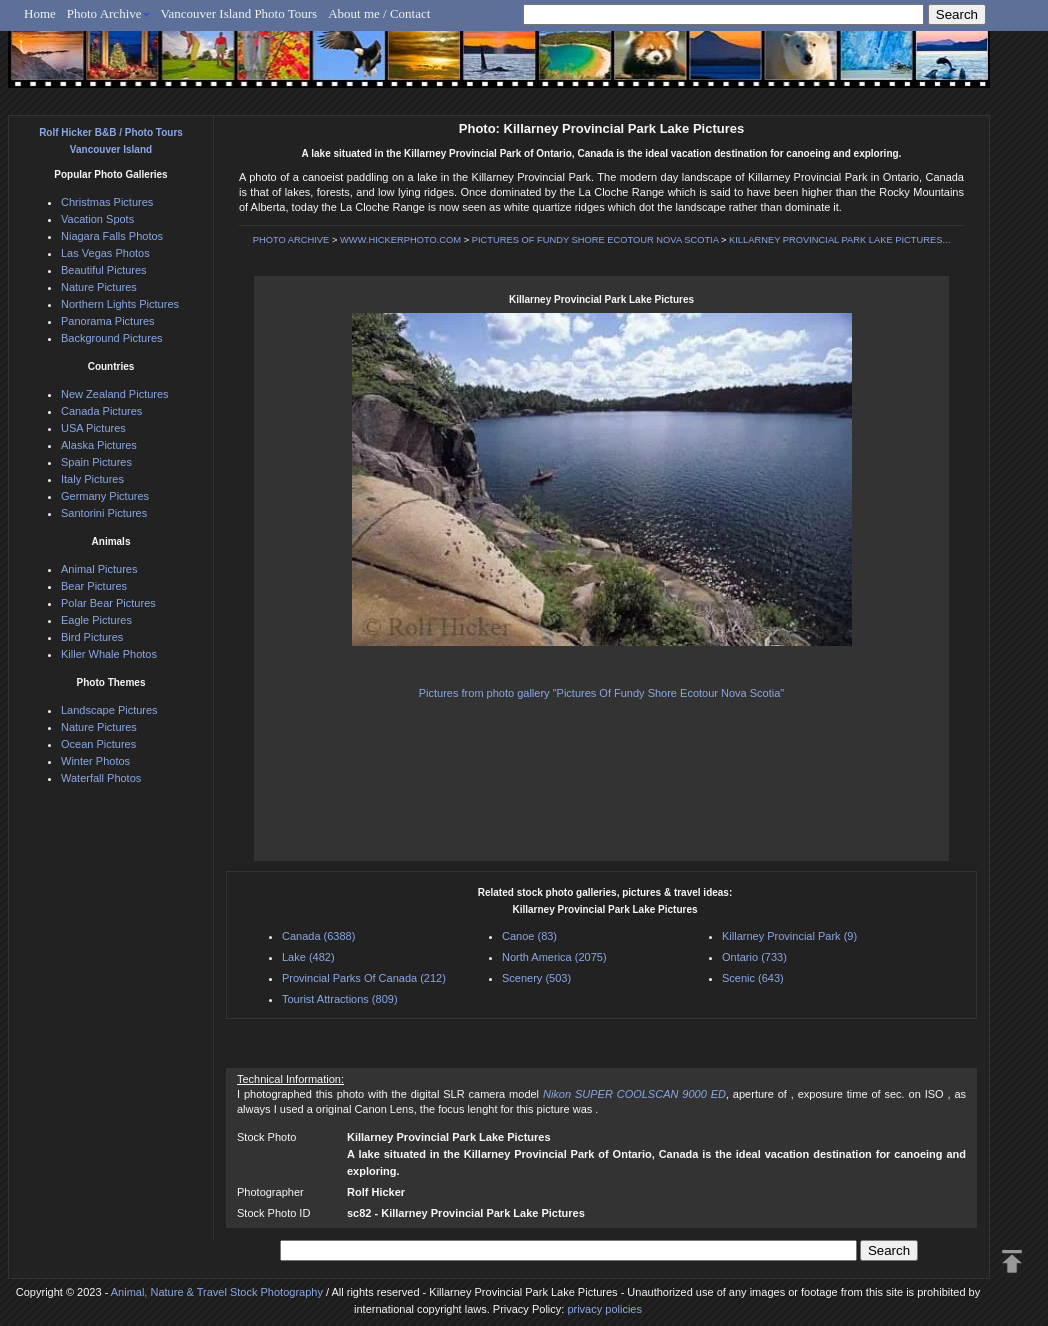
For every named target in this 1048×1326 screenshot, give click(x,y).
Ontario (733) (754, 957)
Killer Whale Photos (109, 654)
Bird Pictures (92, 637)
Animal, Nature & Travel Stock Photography (217, 1292)
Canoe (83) (529, 936)
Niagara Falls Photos (112, 236)
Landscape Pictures (109, 710)
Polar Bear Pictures (108, 603)
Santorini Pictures (104, 513)
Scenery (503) (536, 978)
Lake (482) (308, 957)
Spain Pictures (96, 462)
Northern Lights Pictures (120, 304)
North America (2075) (554, 957)
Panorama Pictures (108, 321)
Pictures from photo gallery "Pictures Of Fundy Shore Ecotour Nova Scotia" (601, 693)
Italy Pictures (92, 479)
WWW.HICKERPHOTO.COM (400, 240)
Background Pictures (112, 338)
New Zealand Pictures (115, 394)
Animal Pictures (99, 569)
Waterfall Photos (101, 778)
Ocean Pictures (98, 744)
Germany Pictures (105, 496)
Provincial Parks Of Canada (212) (364, 978)
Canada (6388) (318, 936)
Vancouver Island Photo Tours (239, 13)
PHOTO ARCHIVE (291, 240)
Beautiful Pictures (104, 270)
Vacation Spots (97, 219)
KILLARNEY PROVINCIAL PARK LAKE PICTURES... (839, 240)
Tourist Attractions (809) (340, 999)
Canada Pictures (101, 411)
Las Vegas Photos (105, 253)
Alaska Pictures (99, 445)
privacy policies (604, 1309)
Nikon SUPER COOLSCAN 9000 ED (634, 1094)
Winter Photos (95, 761)
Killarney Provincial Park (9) (789, 936)
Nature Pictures (99, 287)
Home (40, 13)
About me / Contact (379, 13)
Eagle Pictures (96, 620)
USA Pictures (93, 428)
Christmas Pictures (107, 202)
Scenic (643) (753, 978)
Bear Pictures (94, 586)
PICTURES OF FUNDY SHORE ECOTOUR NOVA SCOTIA (595, 240)
